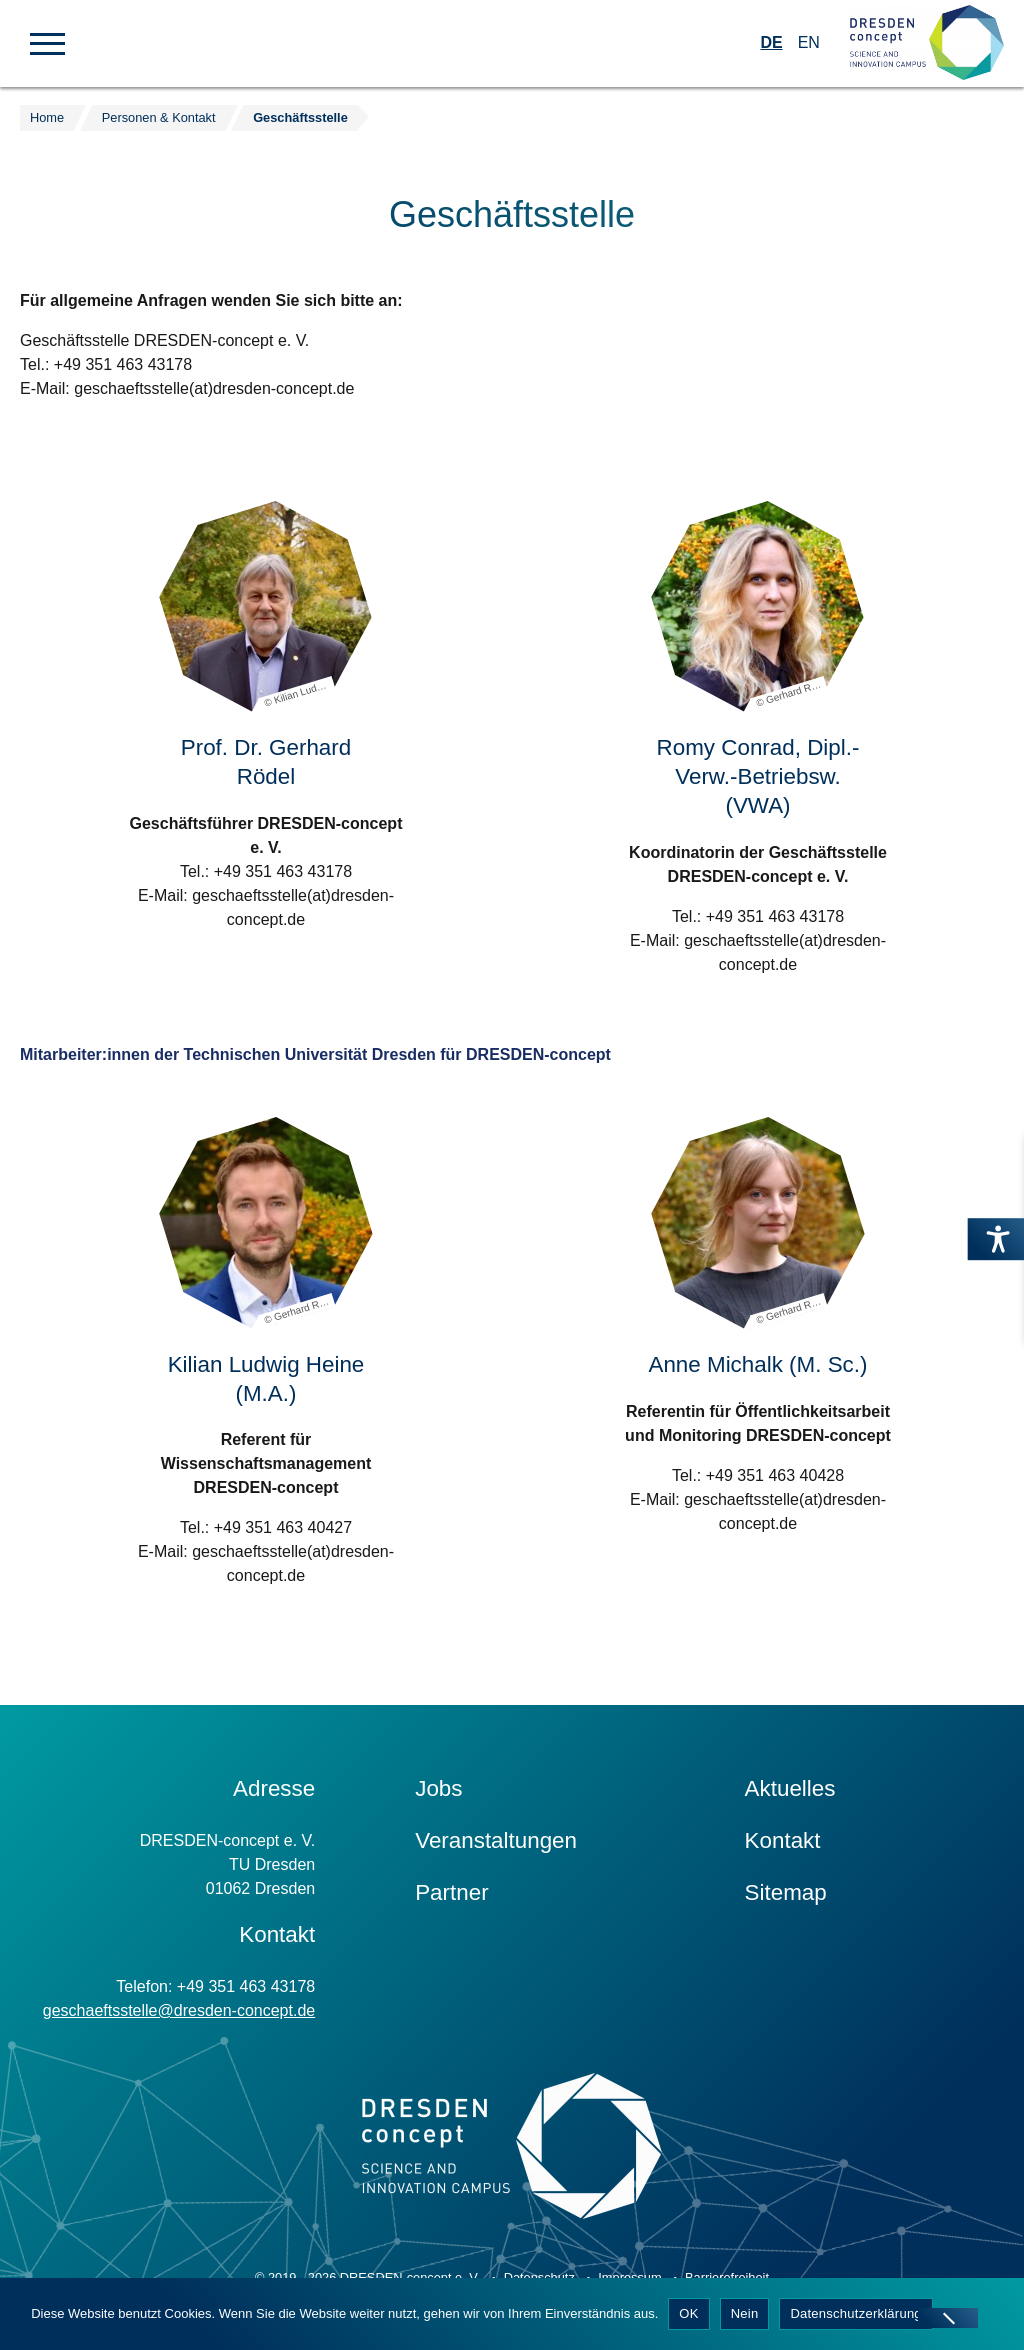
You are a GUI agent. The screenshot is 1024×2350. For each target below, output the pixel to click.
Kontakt (783, 1840)
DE (771, 42)
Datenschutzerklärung (855, 2313)
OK (688, 2313)
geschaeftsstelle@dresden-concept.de (179, 2010)
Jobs (438, 1788)
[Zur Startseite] (927, 43)
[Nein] (948, 2318)
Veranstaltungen (496, 1840)
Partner (451, 1892)
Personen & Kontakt (159, 117)
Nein (745, 2313)
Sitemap (786, 1892)
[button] (47, 42)
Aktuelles (790, 1788)
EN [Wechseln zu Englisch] (809, 42)
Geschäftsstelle (300, 117)
